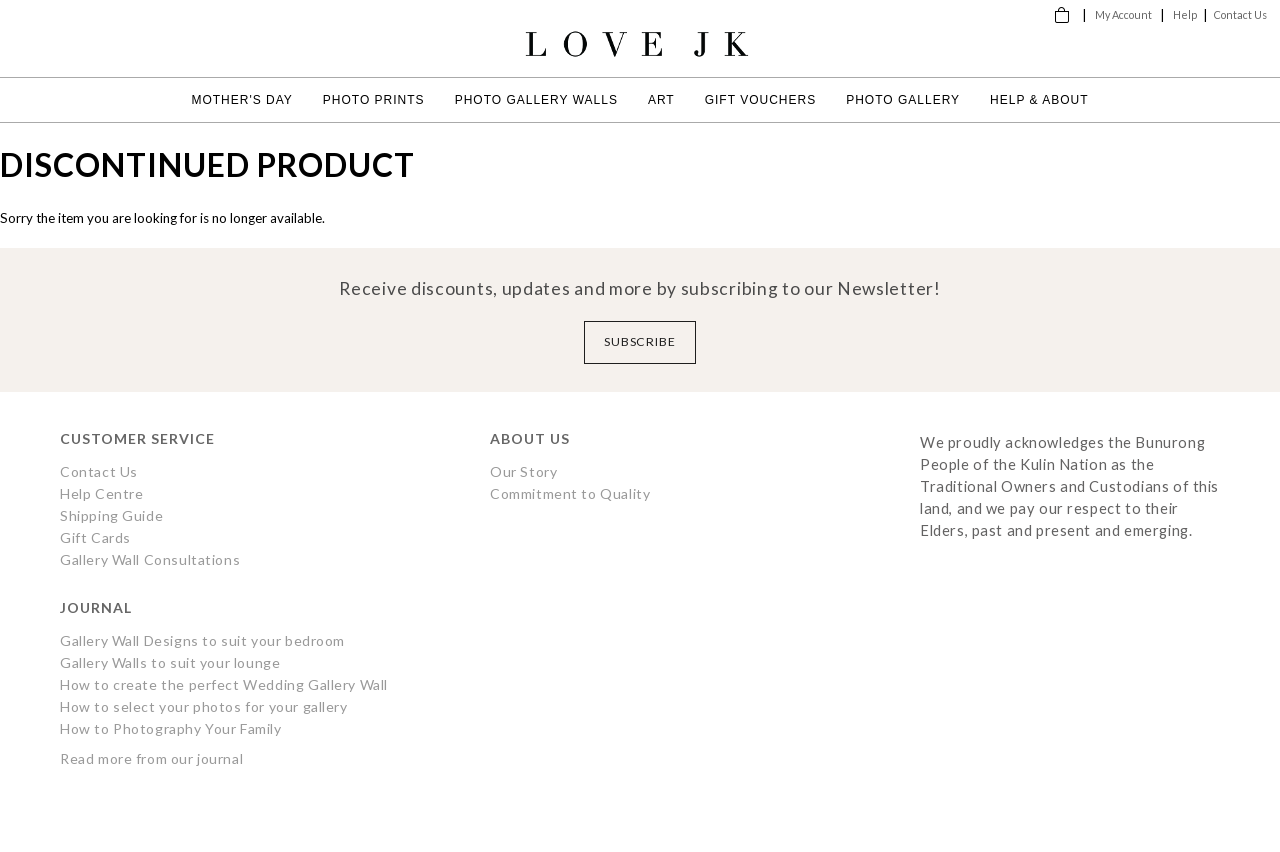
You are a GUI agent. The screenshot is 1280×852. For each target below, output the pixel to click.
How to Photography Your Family (171, 728)
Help (1185, 14)
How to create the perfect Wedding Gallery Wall (224, 684)
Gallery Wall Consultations (150, 559)
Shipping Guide (111, 515)
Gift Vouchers (760, 100)
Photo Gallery (903, 100)
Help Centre (101, 493)
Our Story (523, 471)
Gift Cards (95, 537)
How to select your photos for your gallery (204, 706)
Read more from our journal (151, 758)
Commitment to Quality (570, 493)
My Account (1123, 14)
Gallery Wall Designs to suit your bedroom (202, 640)
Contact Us (1240, 14)
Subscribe (640, 341)
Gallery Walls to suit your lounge (170, 662)
